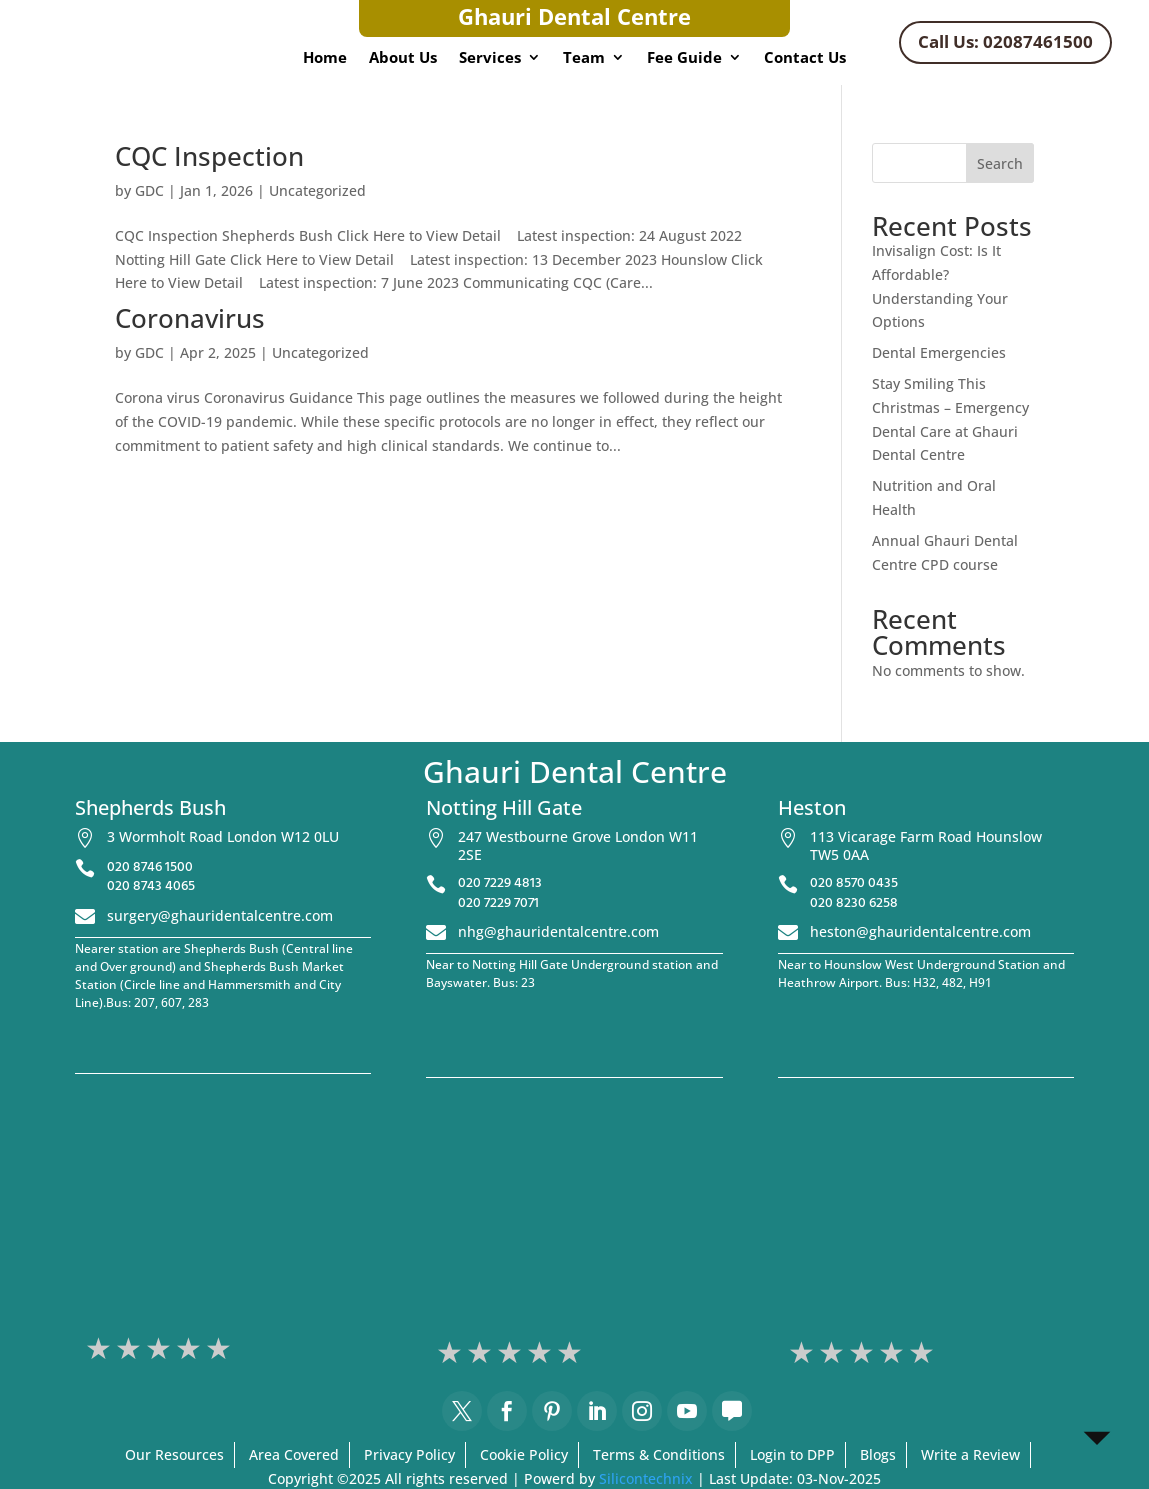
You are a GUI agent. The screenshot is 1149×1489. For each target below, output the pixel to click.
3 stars (160, 1348)
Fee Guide (684, 58)
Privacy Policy (409, 1454)
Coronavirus (190, 318)
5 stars (220, 1348)
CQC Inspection (209, 156)
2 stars (130, 1348)
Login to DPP (792, 1454)
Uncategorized (317, 190)
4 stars (190, 1348)
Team (584, 58)
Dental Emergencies (939, 352)
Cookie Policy (524, 1454)
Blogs (878, 1454)
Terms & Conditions (659, 1454)
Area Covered (294, 1454)
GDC (149, 190)
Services (490, 58)
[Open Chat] (1097, 1437)
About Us (403, 58)
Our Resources (174, 1454)
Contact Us (805, 58)
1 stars (100, 1348)
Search (1000, 163)
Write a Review (970, 1454)
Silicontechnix (646, 1478)
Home (325, 58)
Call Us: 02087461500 (1005, 41)
